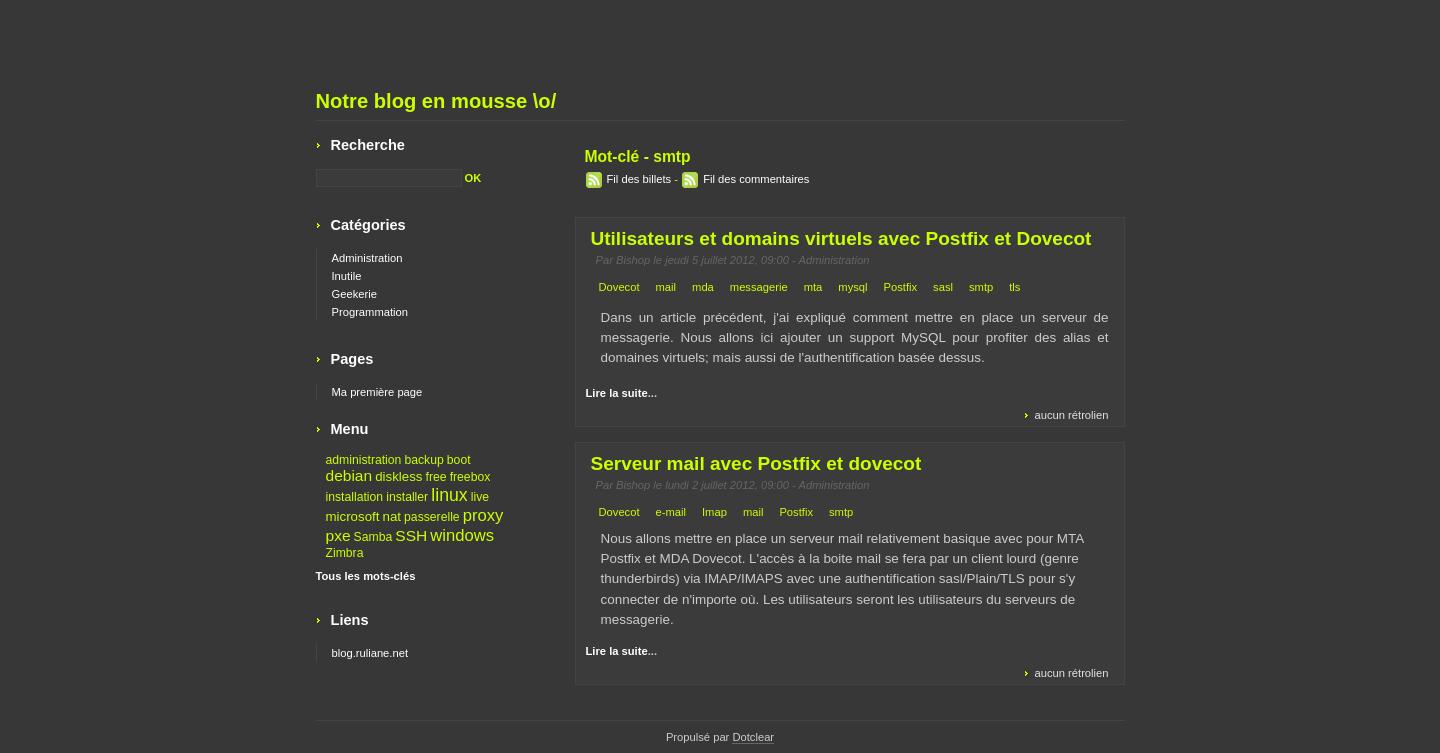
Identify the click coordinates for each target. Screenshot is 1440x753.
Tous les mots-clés (366, 576)
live (480, 497)
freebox (470, 477)
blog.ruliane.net (370, 653)
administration (364, 460)
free (436, 477)
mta (813, 287)
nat (392, 516)
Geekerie (354, 294)
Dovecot (619, 287)
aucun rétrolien (1071, 415)
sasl (943, 287)
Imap (714, 512)
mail (666, 287)
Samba (373, 537)
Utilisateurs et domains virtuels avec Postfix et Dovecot (841, 238)
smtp (981, 287)
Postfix (901, 287)
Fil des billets (639, 179)
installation (355, 497)
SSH (411, 535)
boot (459, 460)
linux (449, 495)
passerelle (432, 517)
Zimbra (345, 553)
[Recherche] (389, 178)
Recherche (368, 145)
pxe (338, 535)
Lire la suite (617, 393)
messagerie (759, 287)
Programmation (370, 312)
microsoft (353, 516)
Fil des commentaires (756, 179)
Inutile (347, 276)
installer (407, 497)
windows (462, 535)
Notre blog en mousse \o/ (436, 101)
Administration (833, 260)
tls (1014, 287)
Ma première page (377, 392)
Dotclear (753, 737)
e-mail (671, 512)
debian (349, 475)
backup (423, 460)
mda (703, 287)
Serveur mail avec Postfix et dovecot (756, 463)
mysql (852, 287)
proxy (483, 515)
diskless (398, 476)
